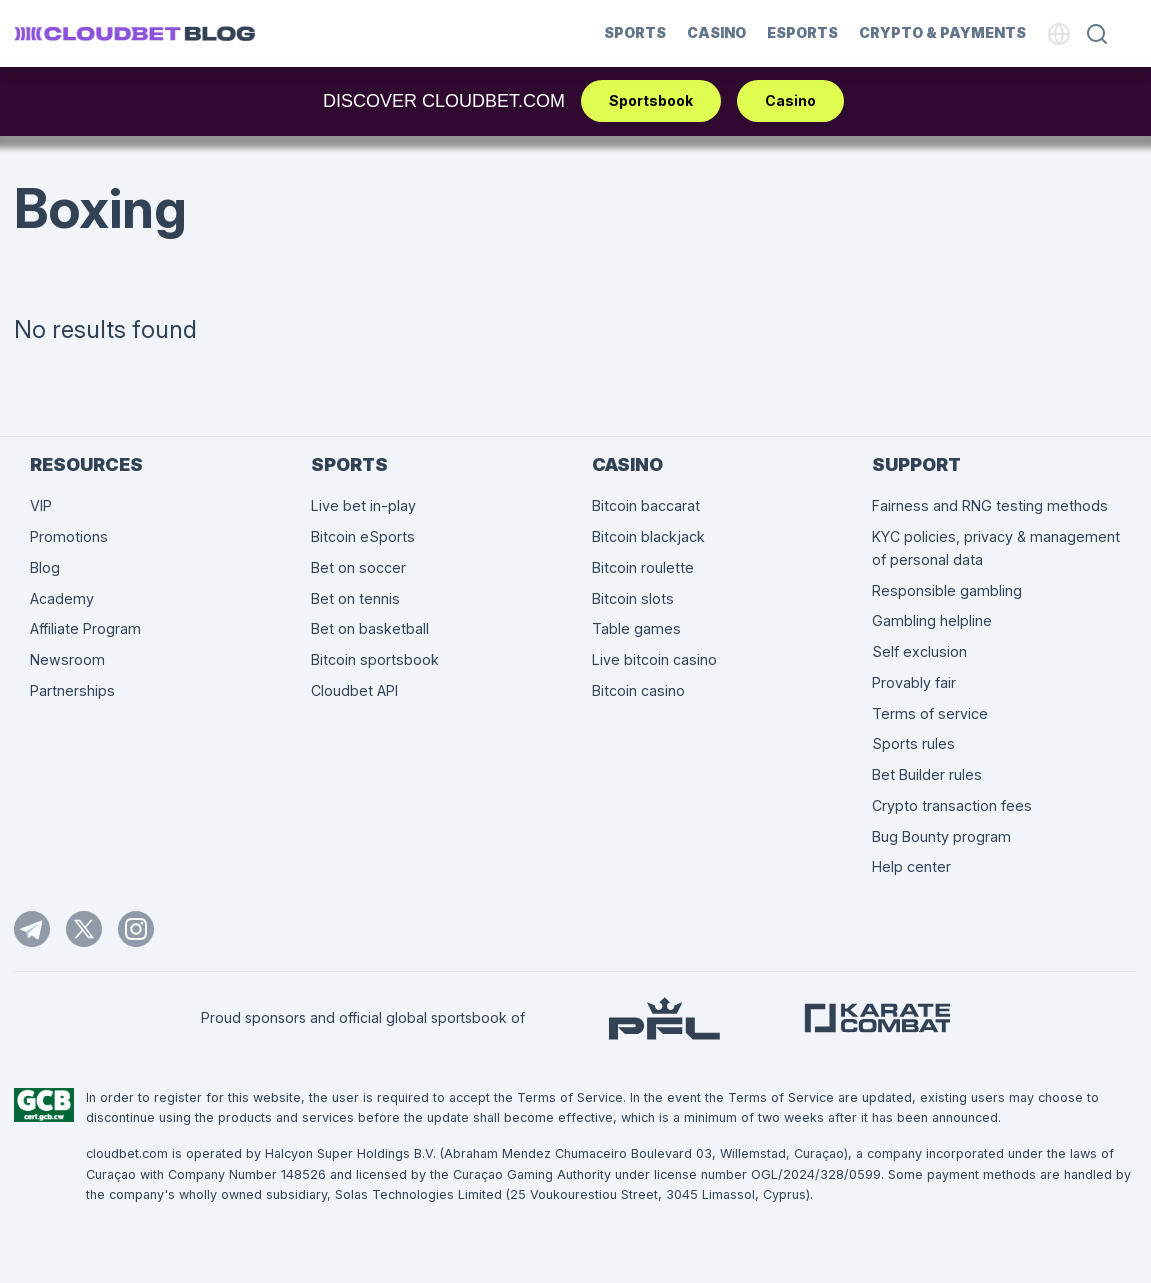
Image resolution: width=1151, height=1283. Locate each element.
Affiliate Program (85, 628)
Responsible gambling (947, 590)
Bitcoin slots (633, 598)
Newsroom (67, 659)
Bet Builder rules (927, 774)
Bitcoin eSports (363, 536)
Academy (62, 598)
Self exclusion (919, 651)
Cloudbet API (354, 690)
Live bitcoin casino (654, 659)
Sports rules (913, 743)
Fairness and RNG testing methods (990, 505)
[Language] (1059, 34)
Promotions (69, 536)
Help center (911, 866)
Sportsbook (651, 100)
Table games (636, 628)
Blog (45, 567)
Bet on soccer (358, 567)
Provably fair (914, 682)
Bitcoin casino (638, 690)
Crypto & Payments (942, 32)
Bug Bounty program (941, 836)
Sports (635, 32)
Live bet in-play (363, 505)
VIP (41, 505)
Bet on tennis (355, 598)
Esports (802, 32)
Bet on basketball (370, 628)
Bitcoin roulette (643, 567)
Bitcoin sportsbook (375, 659)
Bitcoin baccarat (646, 505)
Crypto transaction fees (952, 805)
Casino (716, 32)
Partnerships (72, 690)
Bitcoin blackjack (648, 536)
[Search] (1097, 34)
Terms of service (930, 713)
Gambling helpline (932, 620)
